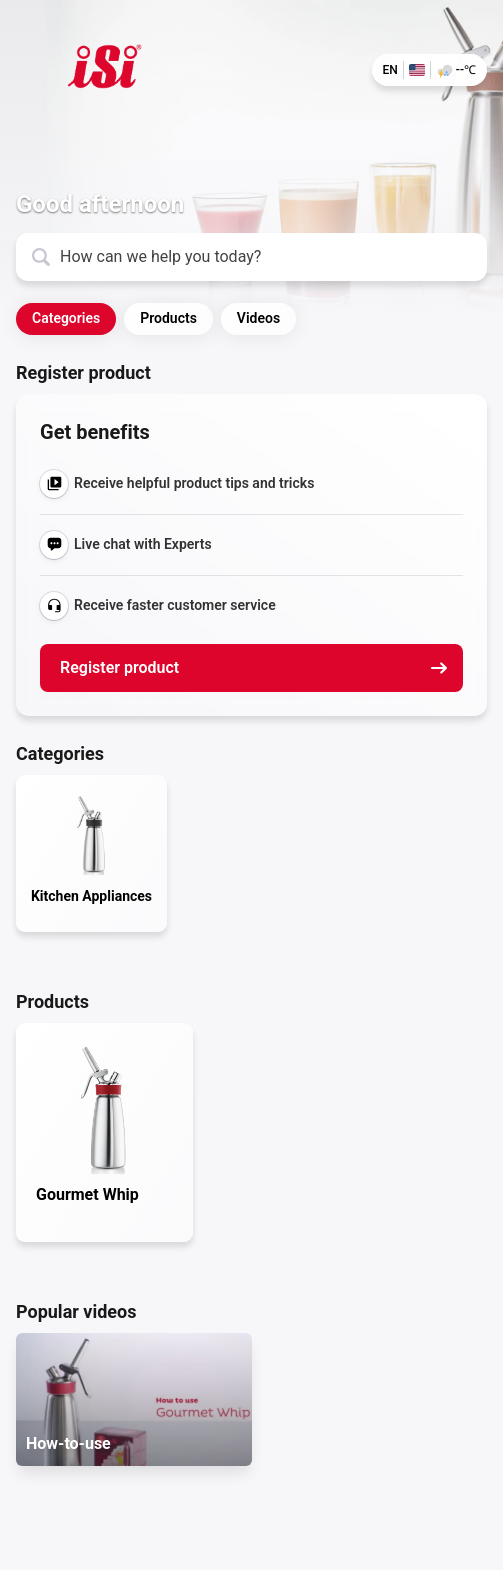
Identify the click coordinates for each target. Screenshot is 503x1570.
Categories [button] (66, 318)
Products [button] (168, 318)
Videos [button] (258, 318)
